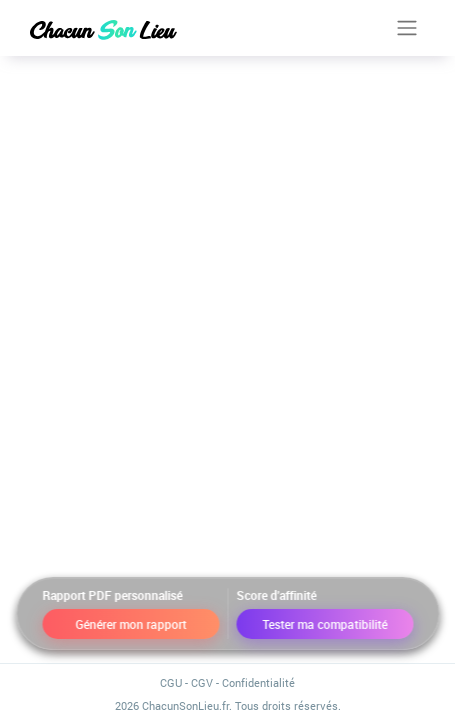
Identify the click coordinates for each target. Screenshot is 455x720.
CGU (171, 682)
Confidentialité (258, 682)
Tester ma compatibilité (324, 624)
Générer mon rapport (130, 624)
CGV (202, 682)
